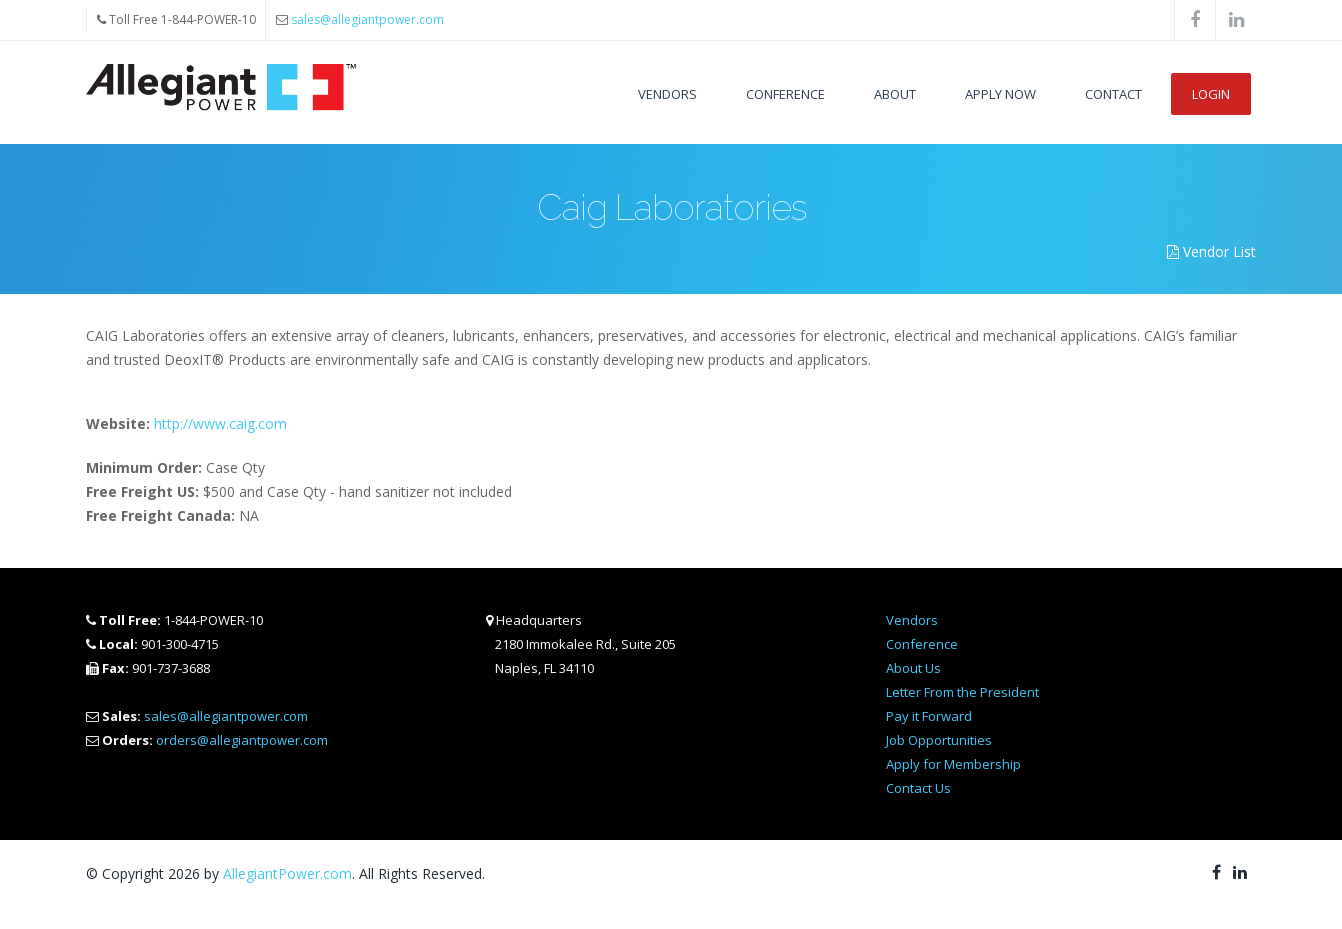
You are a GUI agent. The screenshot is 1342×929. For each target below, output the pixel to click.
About (895, 94)
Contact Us (918, 788)
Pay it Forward (929, 716)
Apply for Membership (953, 764)
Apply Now (1000, 94)
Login (1211, 94)
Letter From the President (962, 692)
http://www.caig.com (220, 423)
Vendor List (1211, 251)
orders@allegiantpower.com (242, 740)
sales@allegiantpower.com (367, 19)
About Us (913, 668)
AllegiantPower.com (287, 873)
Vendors (667, 94)
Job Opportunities (939, 740)
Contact (1113, 94)
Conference (785, 94)
